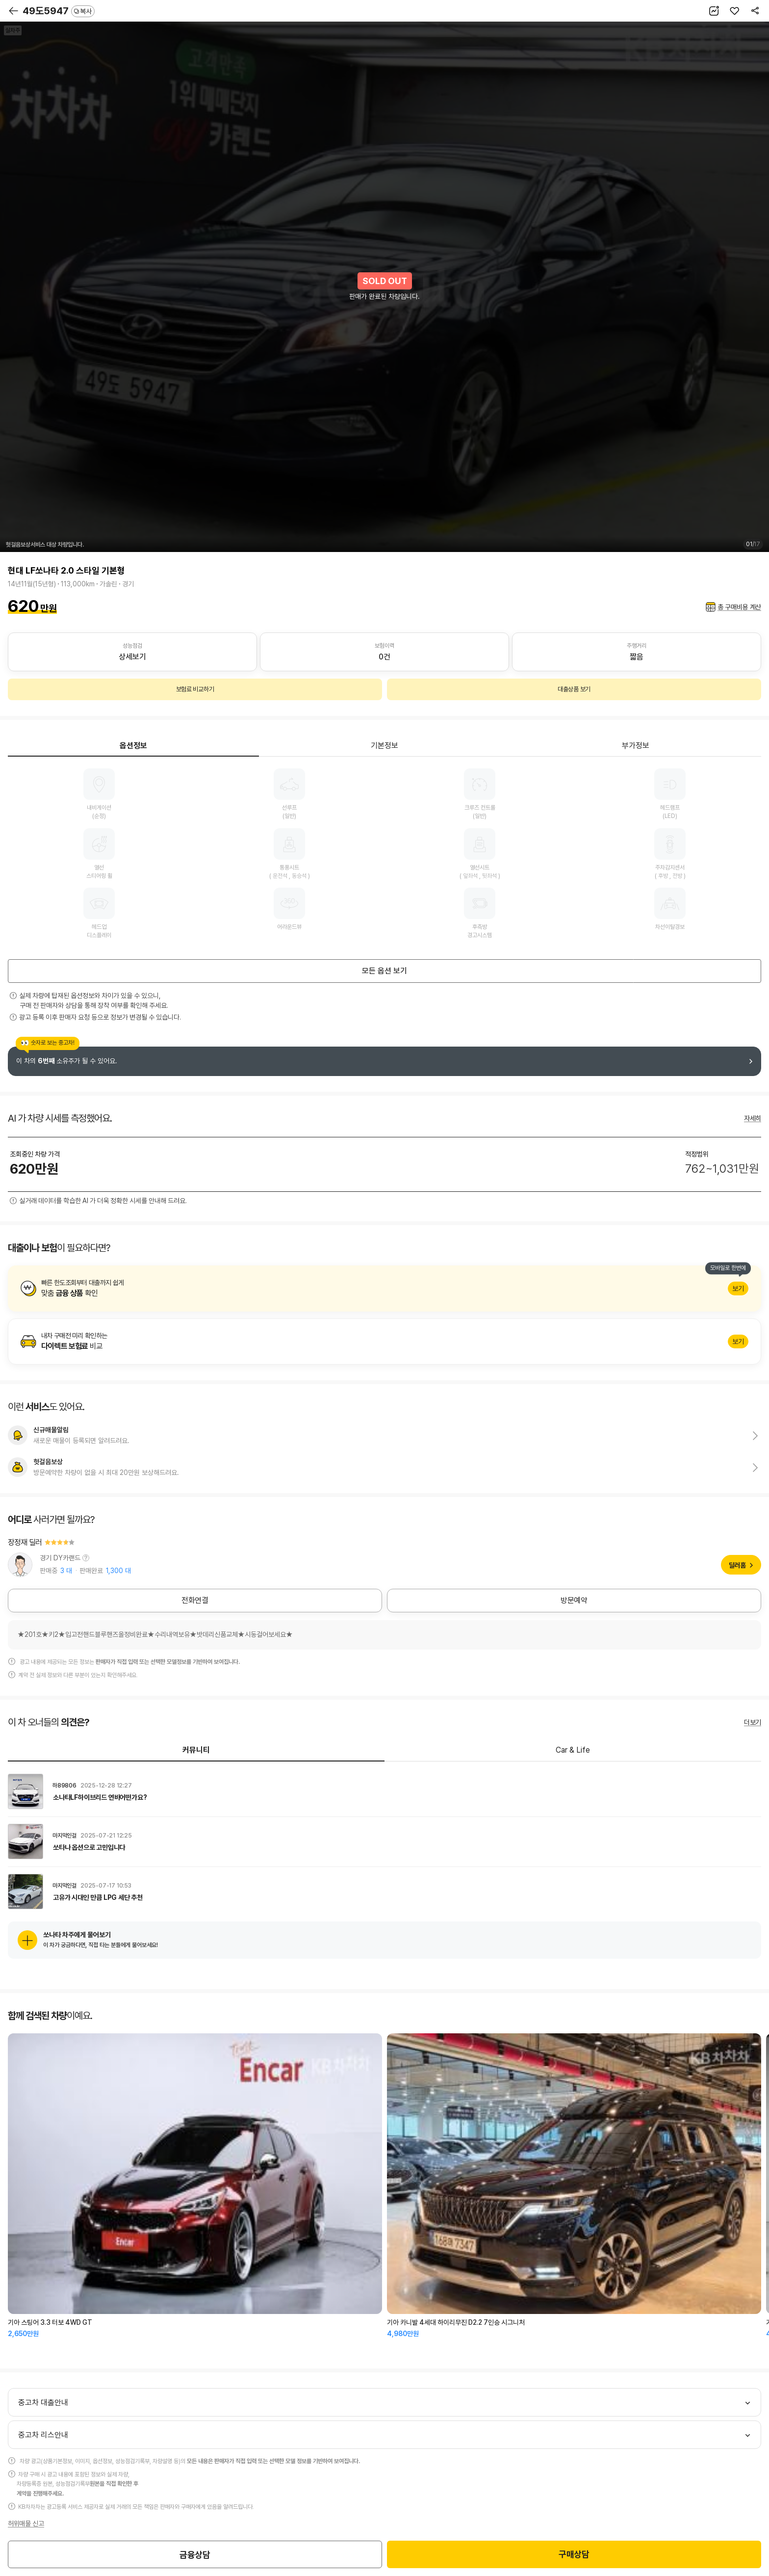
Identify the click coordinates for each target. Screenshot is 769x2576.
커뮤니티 (196, 1750)
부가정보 (635, 745)
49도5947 (59, 11)
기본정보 (384, 745)
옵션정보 (133, 745)
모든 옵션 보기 (384, 970)
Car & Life (573, 1750)
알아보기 (384, 1288)
